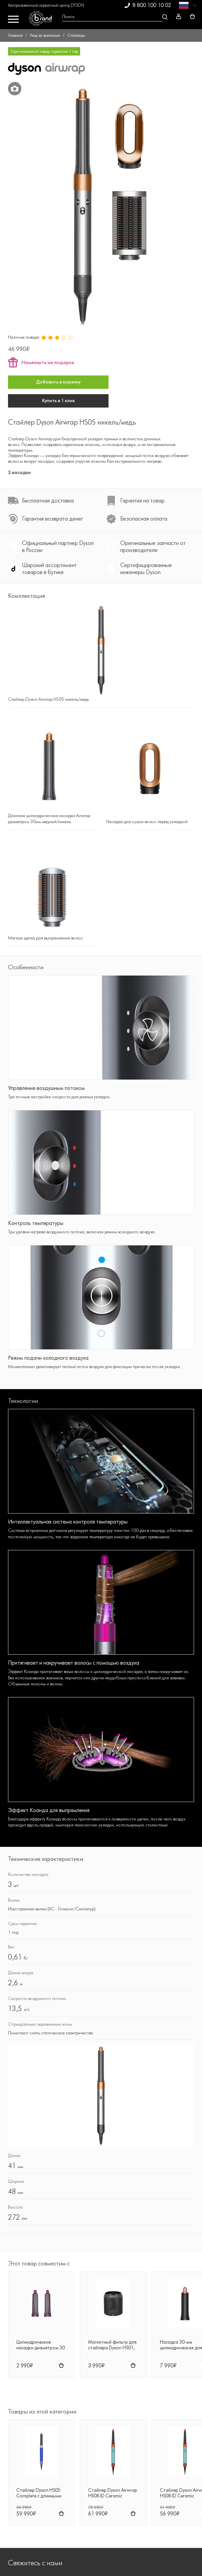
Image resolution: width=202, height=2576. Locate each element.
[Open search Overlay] (114, 16)
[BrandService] (43, 20)
